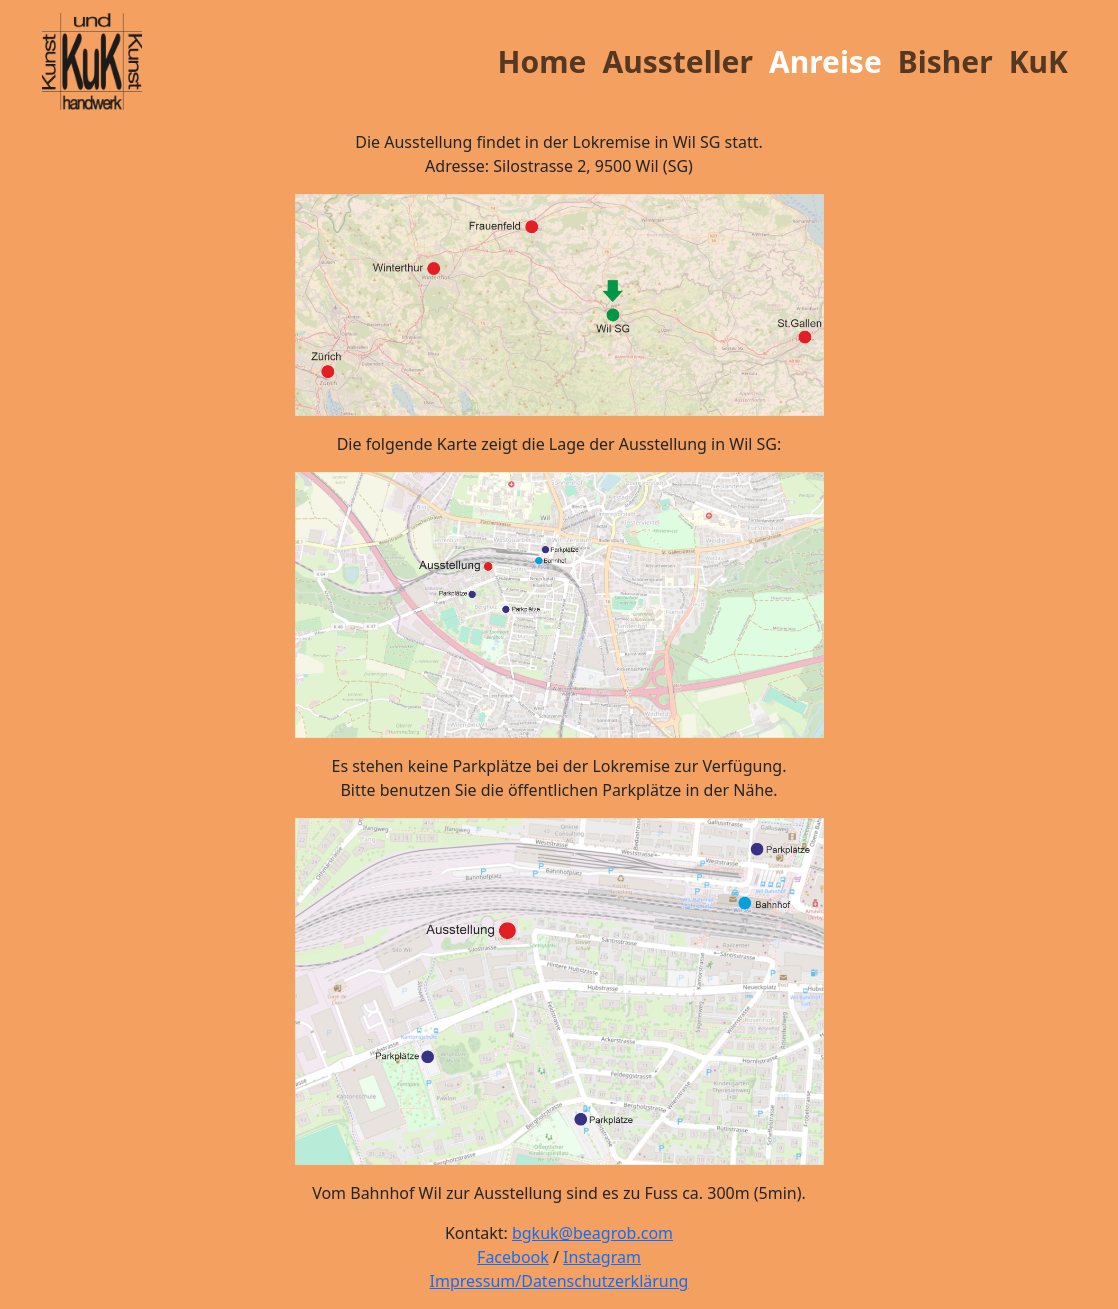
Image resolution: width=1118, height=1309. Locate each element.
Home (542, 61)
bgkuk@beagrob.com (592, 1233)
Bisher (945, 61)
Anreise (825, 61)
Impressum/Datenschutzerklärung (559, 1281)
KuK (1038, 61)
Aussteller (677, 61)
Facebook (513, 1257)
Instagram (602, 1257)
